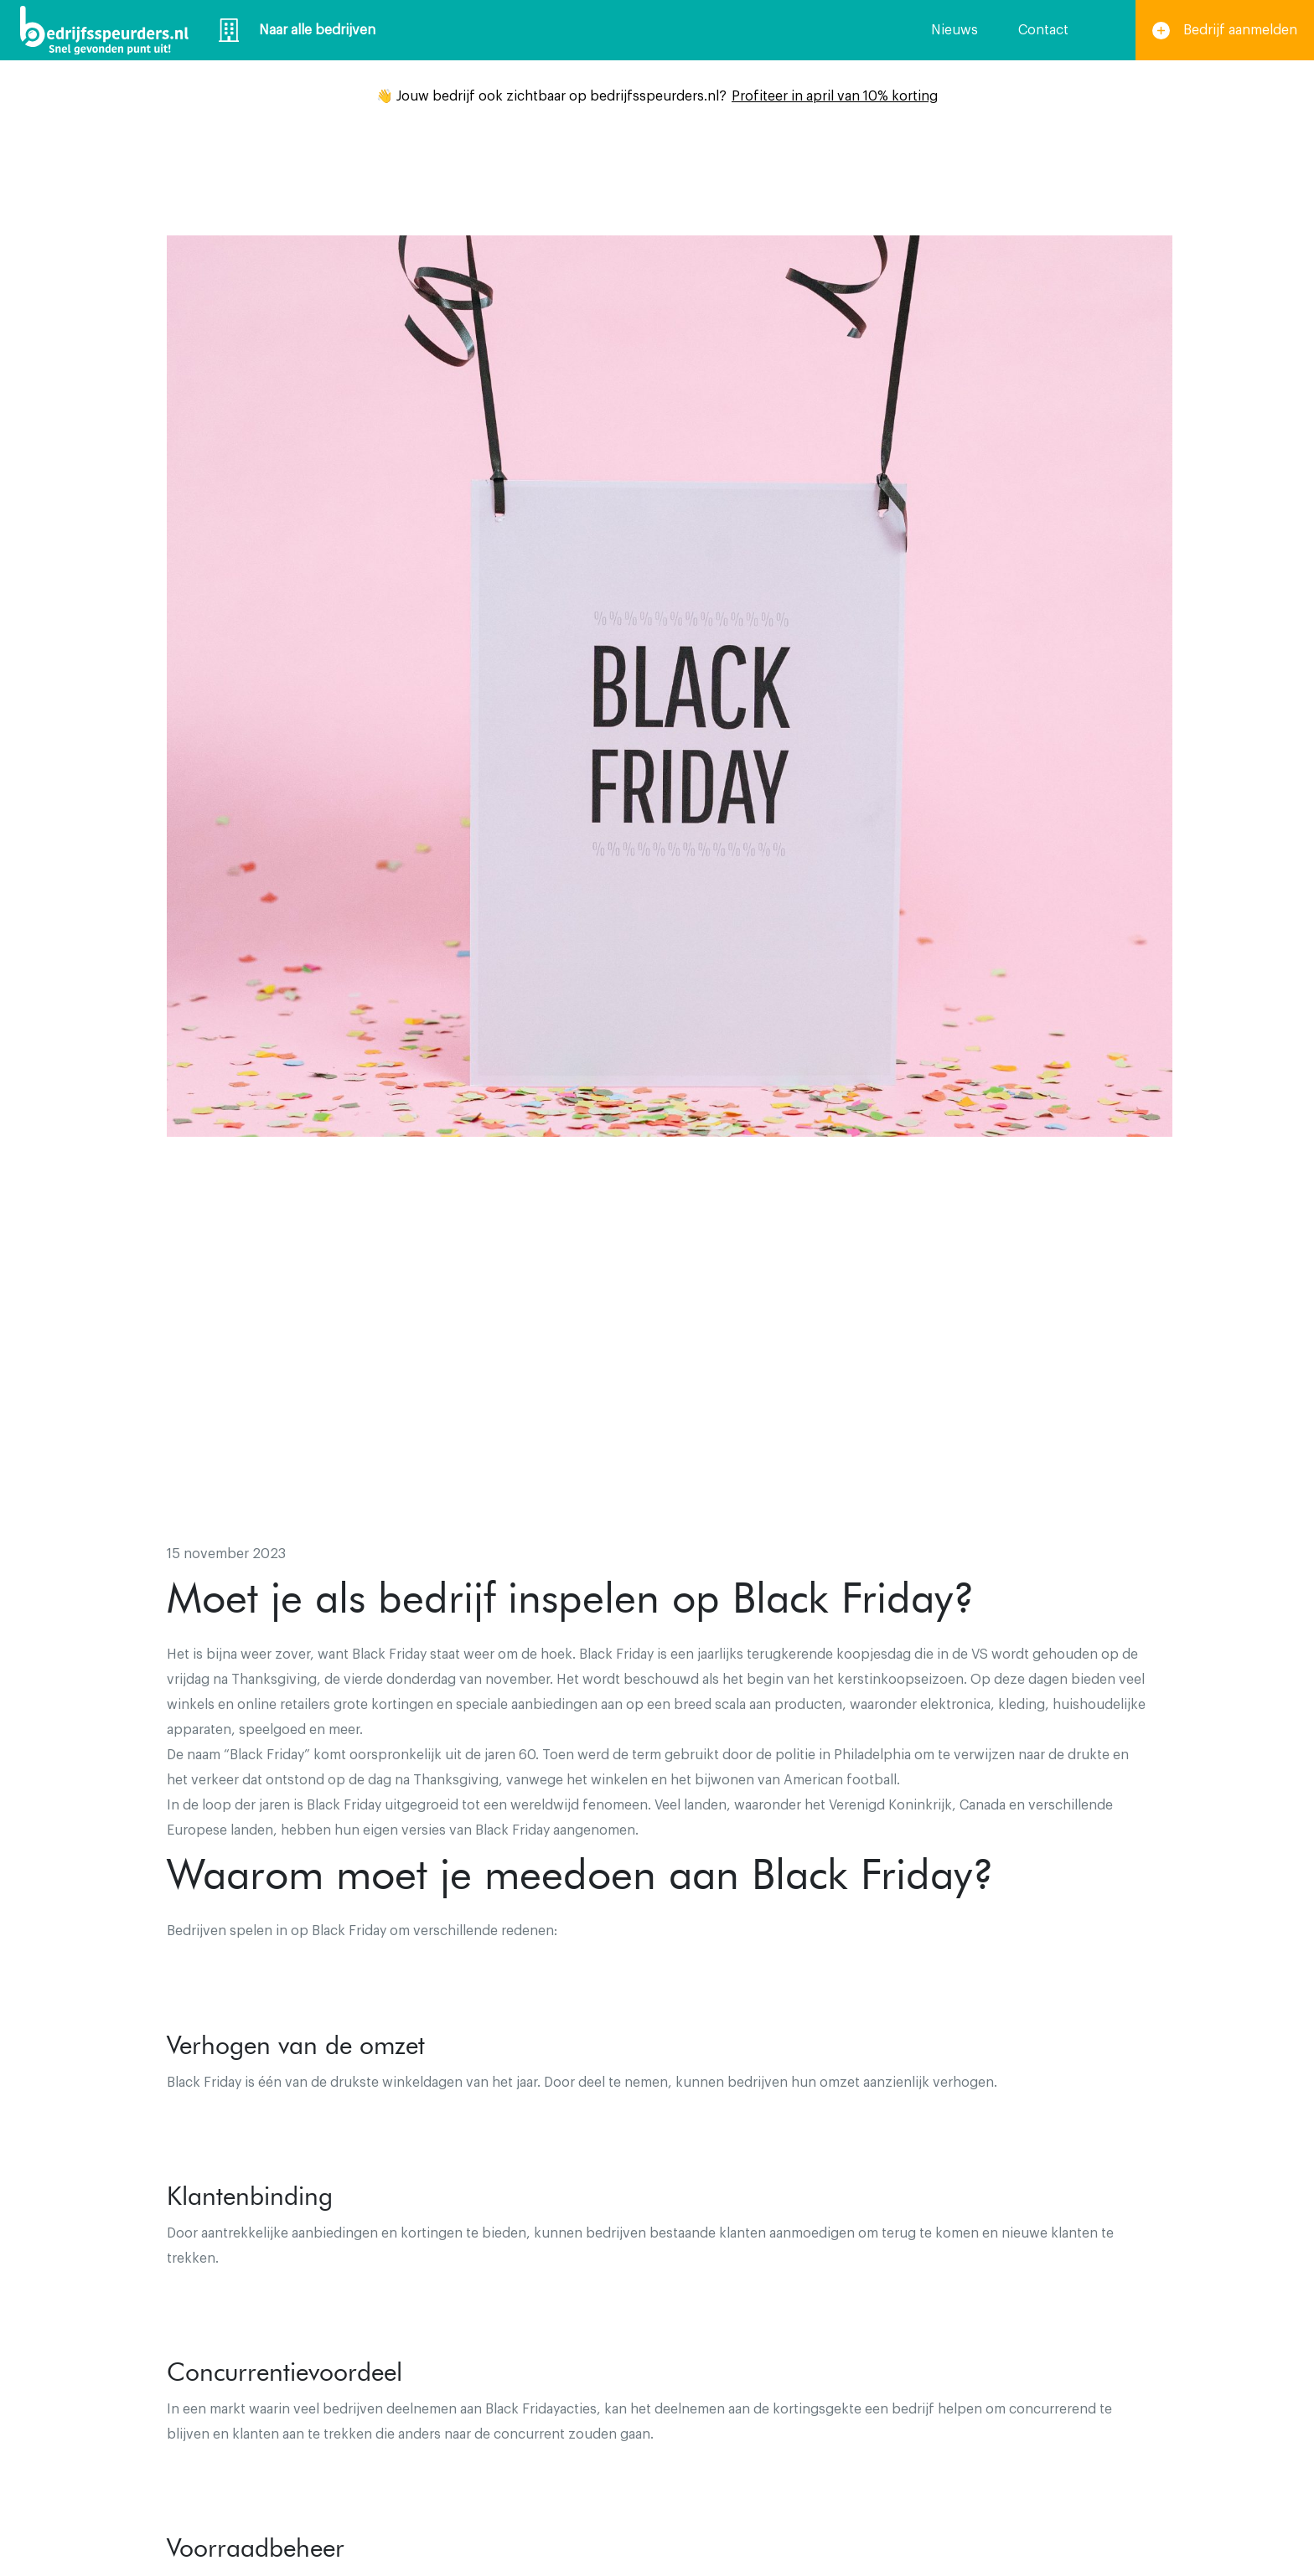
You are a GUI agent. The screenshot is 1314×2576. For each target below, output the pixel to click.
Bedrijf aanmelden (1224, 30)
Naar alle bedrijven (297, 30)
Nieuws (954, 30)
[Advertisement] (657, 1390)
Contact (1043, 30)
